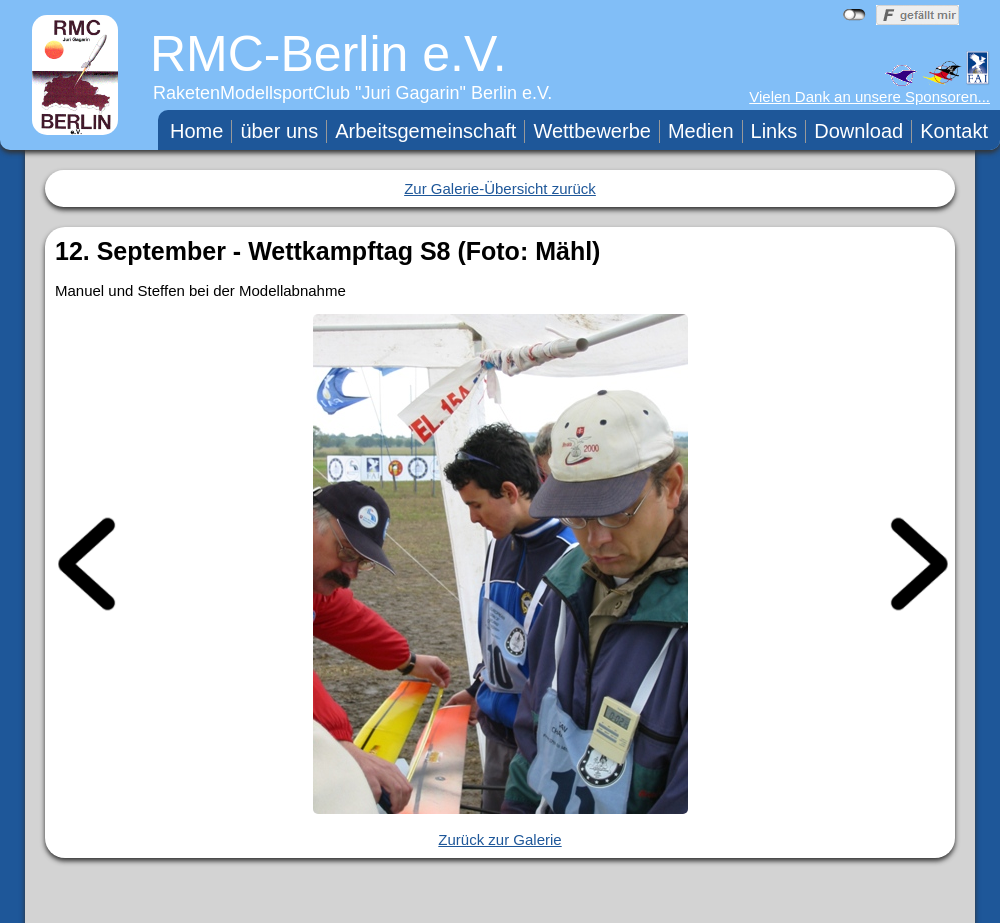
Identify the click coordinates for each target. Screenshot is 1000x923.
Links (774, 131)
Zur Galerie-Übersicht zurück (500, 188)
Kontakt (954, 131)
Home (196, 131)
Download (858, 131)
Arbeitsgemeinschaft (425, 131)
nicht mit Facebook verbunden (854, 15)
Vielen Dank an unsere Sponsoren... (869, 96)
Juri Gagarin (411, 93)
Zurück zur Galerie (499, 839)
